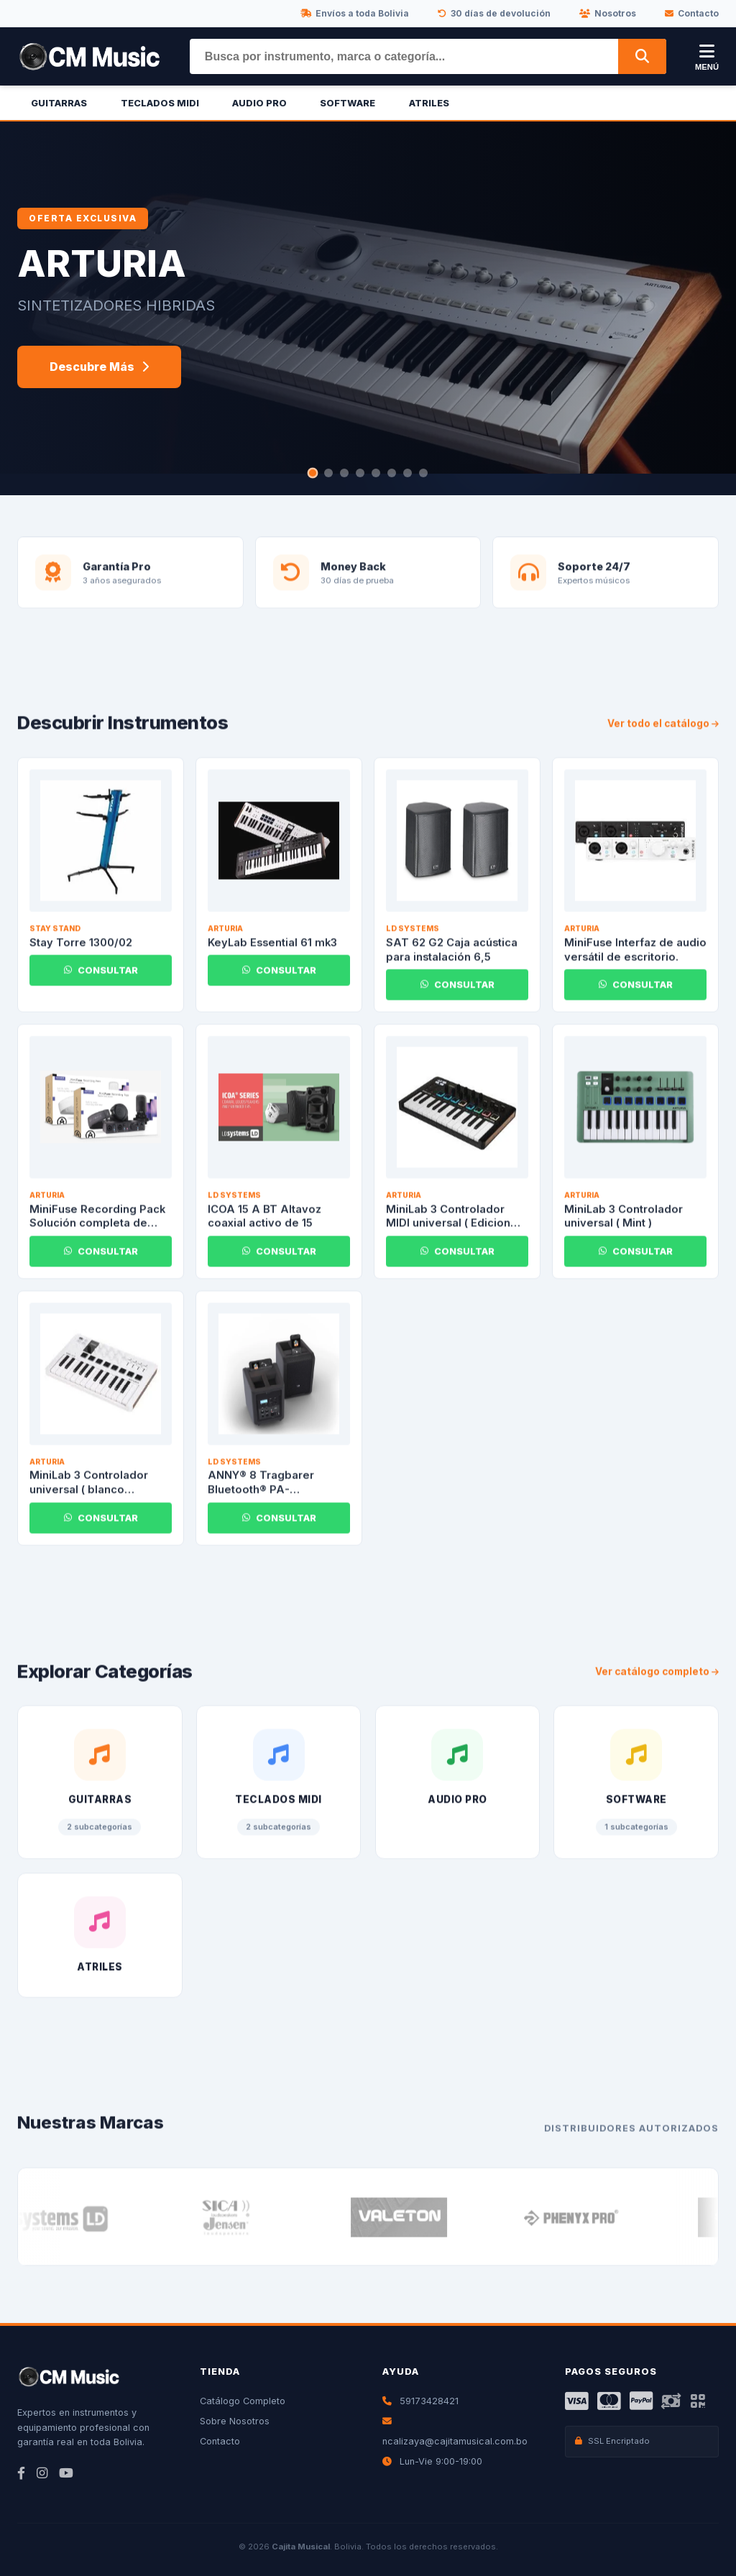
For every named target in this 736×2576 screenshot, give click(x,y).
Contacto (692, 13)
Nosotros (607, 13)
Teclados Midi (160, 103)
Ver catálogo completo (657, 1678)
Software (347, 103)
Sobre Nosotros (235, 2421)
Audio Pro (259, 103)
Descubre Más (99, 366)
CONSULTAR (101, 977)
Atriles (429, 103)
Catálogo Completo (242, 2401)
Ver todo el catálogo (663, 730)
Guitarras (59, 103)
